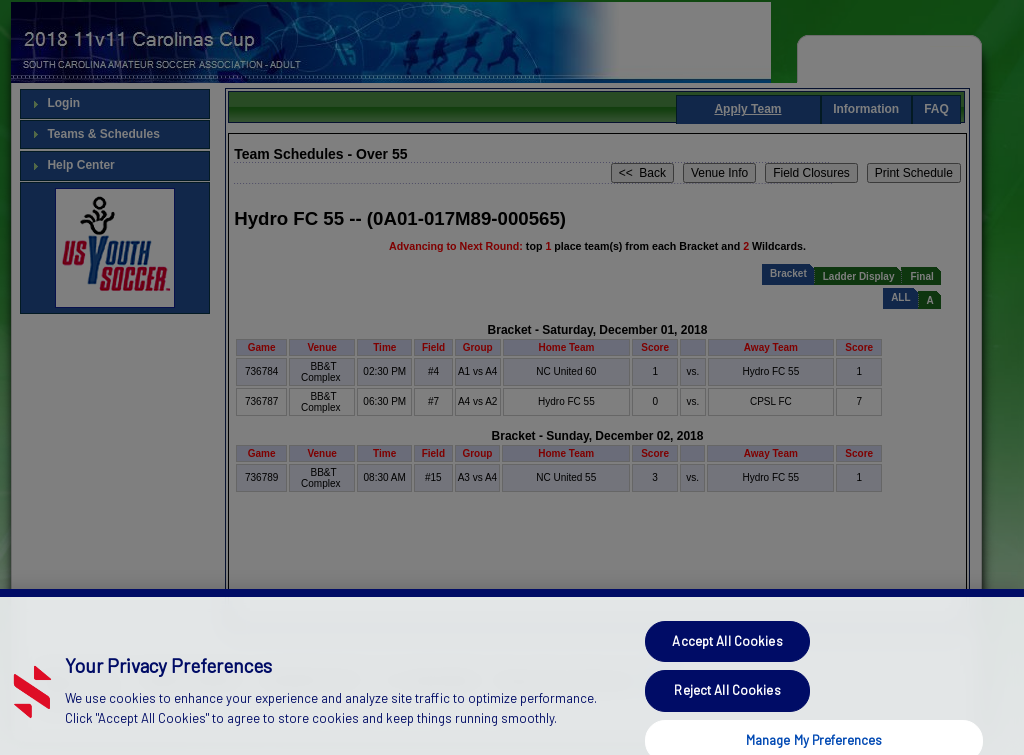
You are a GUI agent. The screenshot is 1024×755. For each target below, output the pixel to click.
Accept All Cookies (727, 691)
